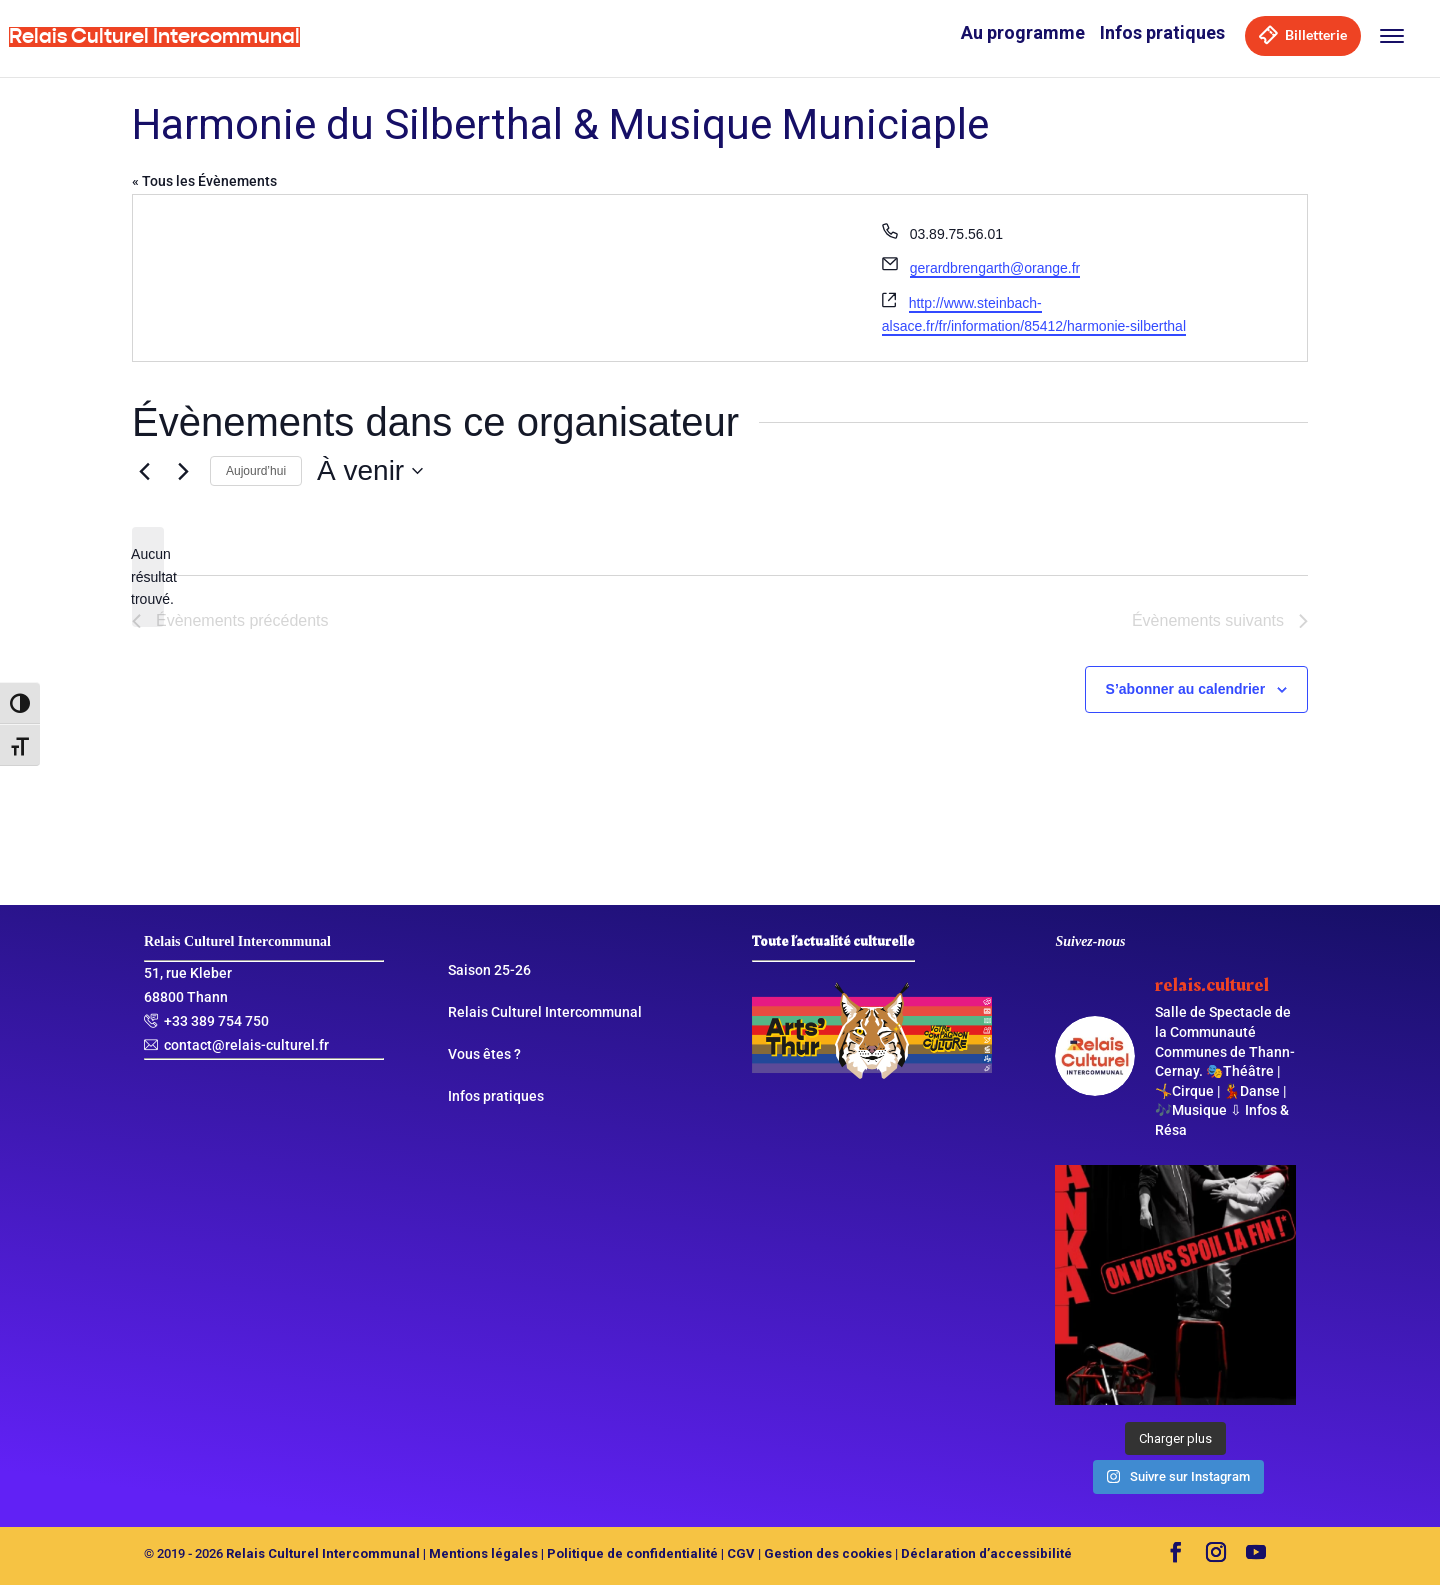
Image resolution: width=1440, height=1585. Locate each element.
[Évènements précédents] (144, 471)
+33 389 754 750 (216, 1021)
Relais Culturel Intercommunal (545, 1012)
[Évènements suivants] (183, 471)
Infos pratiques (1162, 32)
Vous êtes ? (484, 1054)
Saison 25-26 (489, 970)
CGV (741, 1553)
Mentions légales (483, 1553)
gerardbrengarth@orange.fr (995, 268)
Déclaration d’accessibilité (986, 1553)
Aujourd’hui (256, 471)
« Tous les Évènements (204, 181)
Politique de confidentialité (632, 1553)
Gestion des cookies (828, 1553)
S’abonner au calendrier (1186, 689)
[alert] (148, 577)
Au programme (1023, 32)
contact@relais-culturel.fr (246, 1045)
